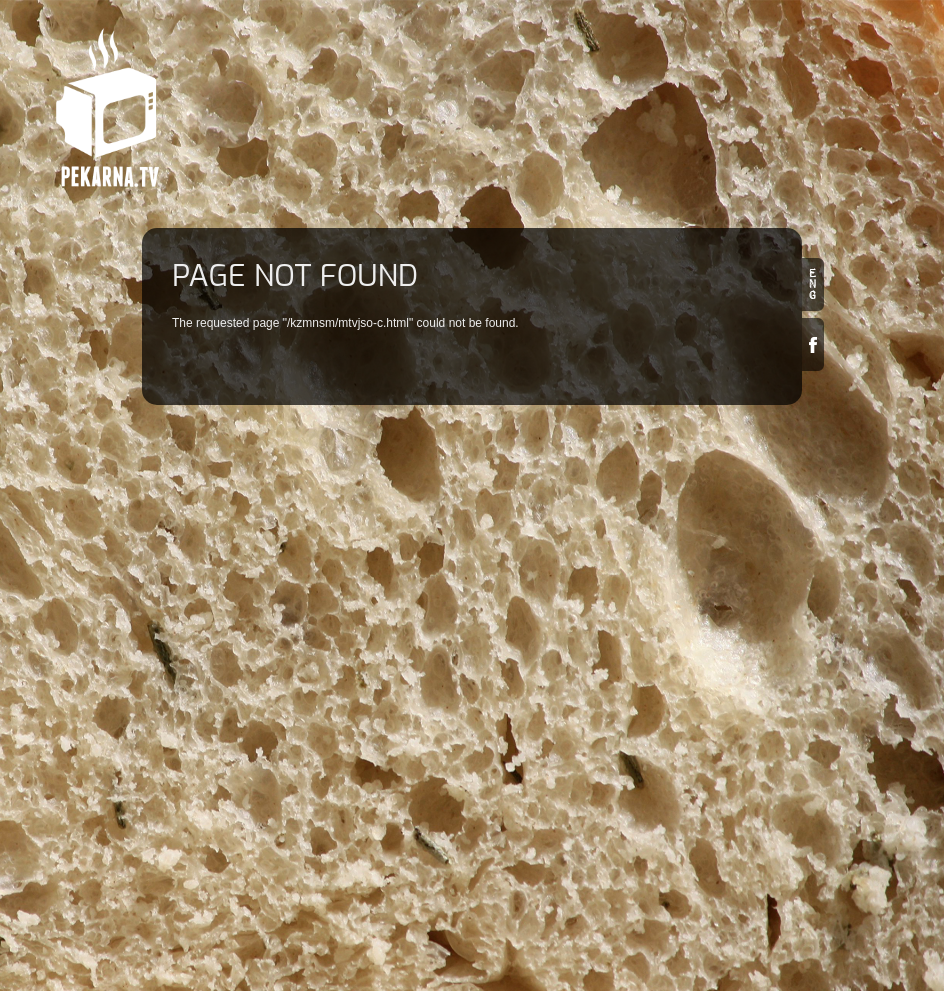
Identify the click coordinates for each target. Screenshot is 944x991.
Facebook (813, 344)
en (813, 284)
